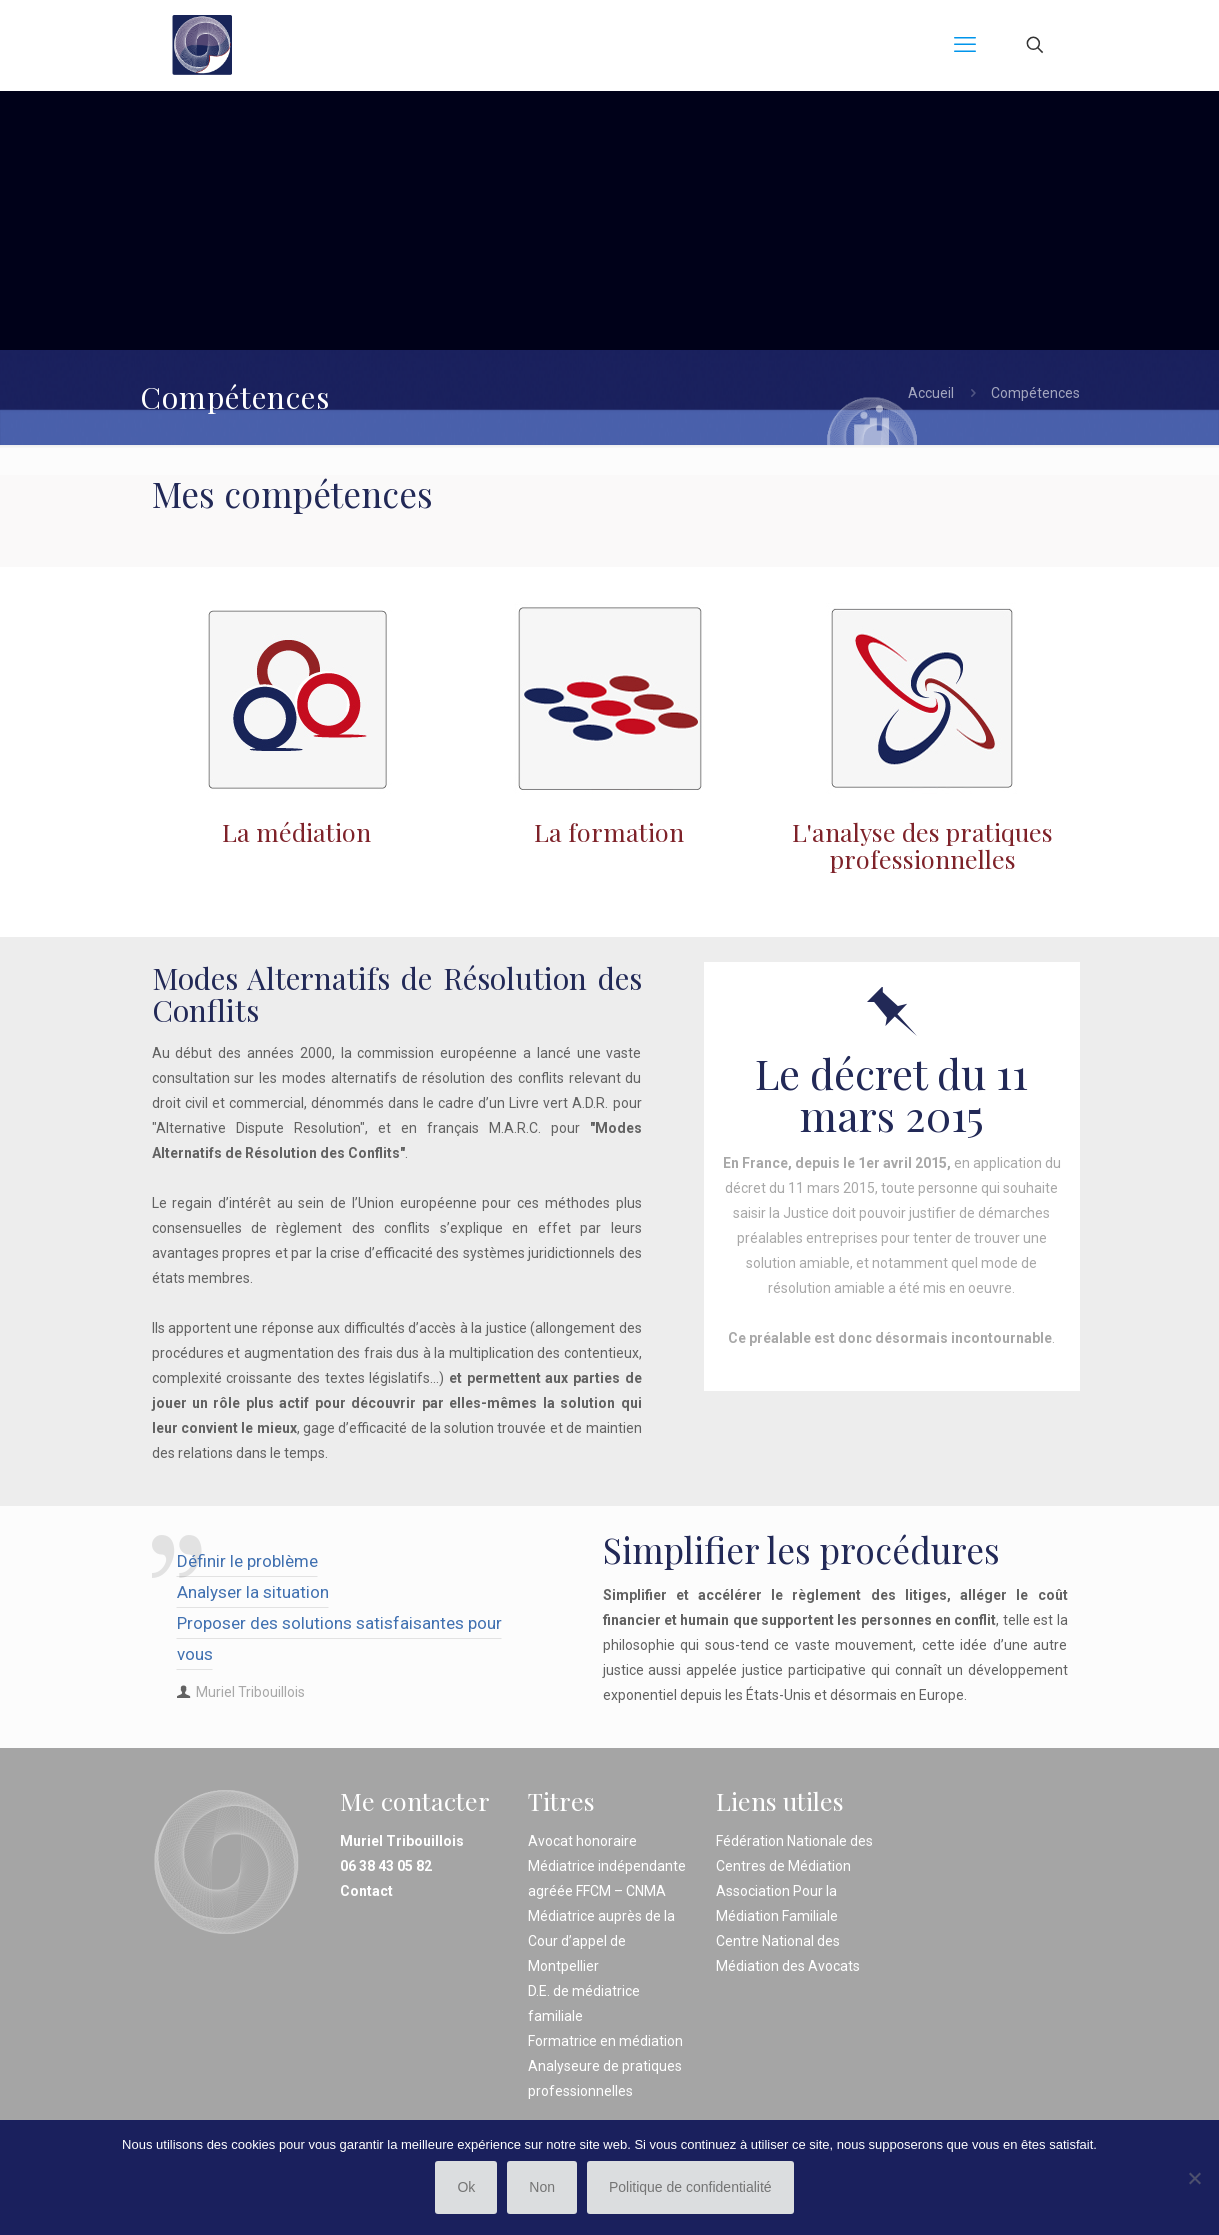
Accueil (931, 393)
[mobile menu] (965, 45)
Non (542, 2187)
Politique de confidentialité (690, 2187)
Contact (366, 1891)
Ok (466, 2187)
